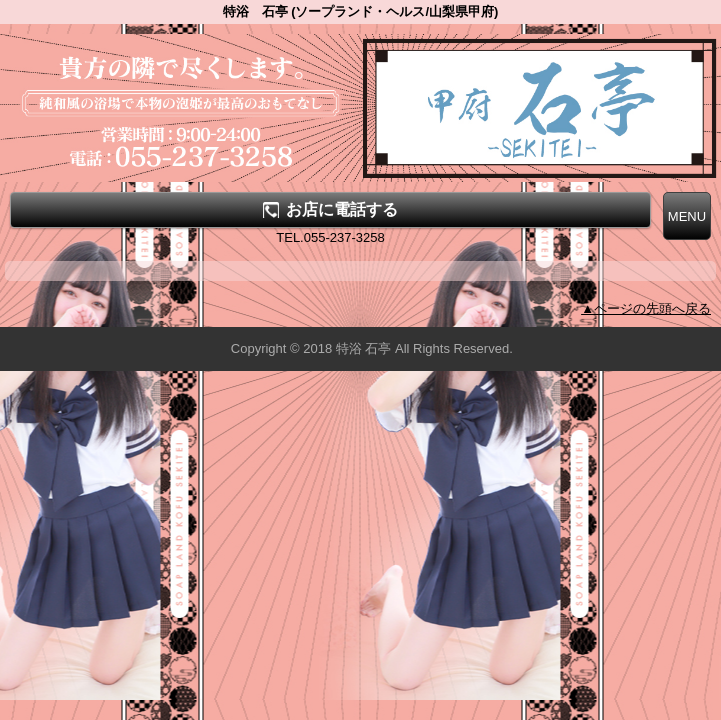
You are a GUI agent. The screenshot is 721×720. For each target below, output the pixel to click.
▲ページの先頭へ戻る (646, 308)
